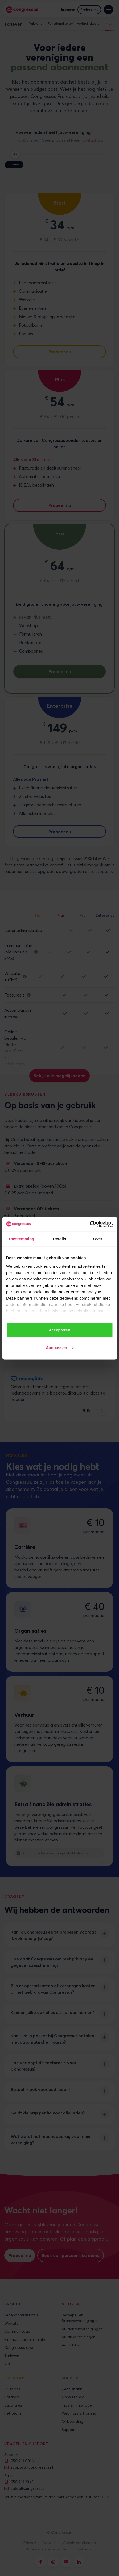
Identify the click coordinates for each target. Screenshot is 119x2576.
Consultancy (73, 2397)
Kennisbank (72, 2389)
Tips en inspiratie (77, 2405)
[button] (108, 9)
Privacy (29, 2542)
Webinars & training (79, 2413)
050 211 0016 (22, 2460)
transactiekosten (90, 1139)
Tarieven (11, 2355)
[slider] (15, 154)
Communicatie (17, 2331)
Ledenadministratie (21, 2315)
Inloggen (68, 9)
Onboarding (72, 2421)
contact (89, 140)
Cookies (49, 2542)
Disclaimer (84, 2549)
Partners (11, 2397)
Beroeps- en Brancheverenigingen (80, 2318)
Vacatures (13, 2405)
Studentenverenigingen (82, 2328)
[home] (22, 9)
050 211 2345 (22, 2481)
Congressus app (18, 2347)
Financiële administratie (25, 2339)
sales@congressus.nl (29, 2488)
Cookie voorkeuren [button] (79, 2542)
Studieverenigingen (78, 2336)
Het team (12, 2413)
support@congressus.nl (32, 2467)
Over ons (12, 2389)
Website (11, 2323)
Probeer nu (89, 9)
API (7, 2364)
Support (69, 2429)
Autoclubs (70, 2345)
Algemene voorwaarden (47, 2549)
